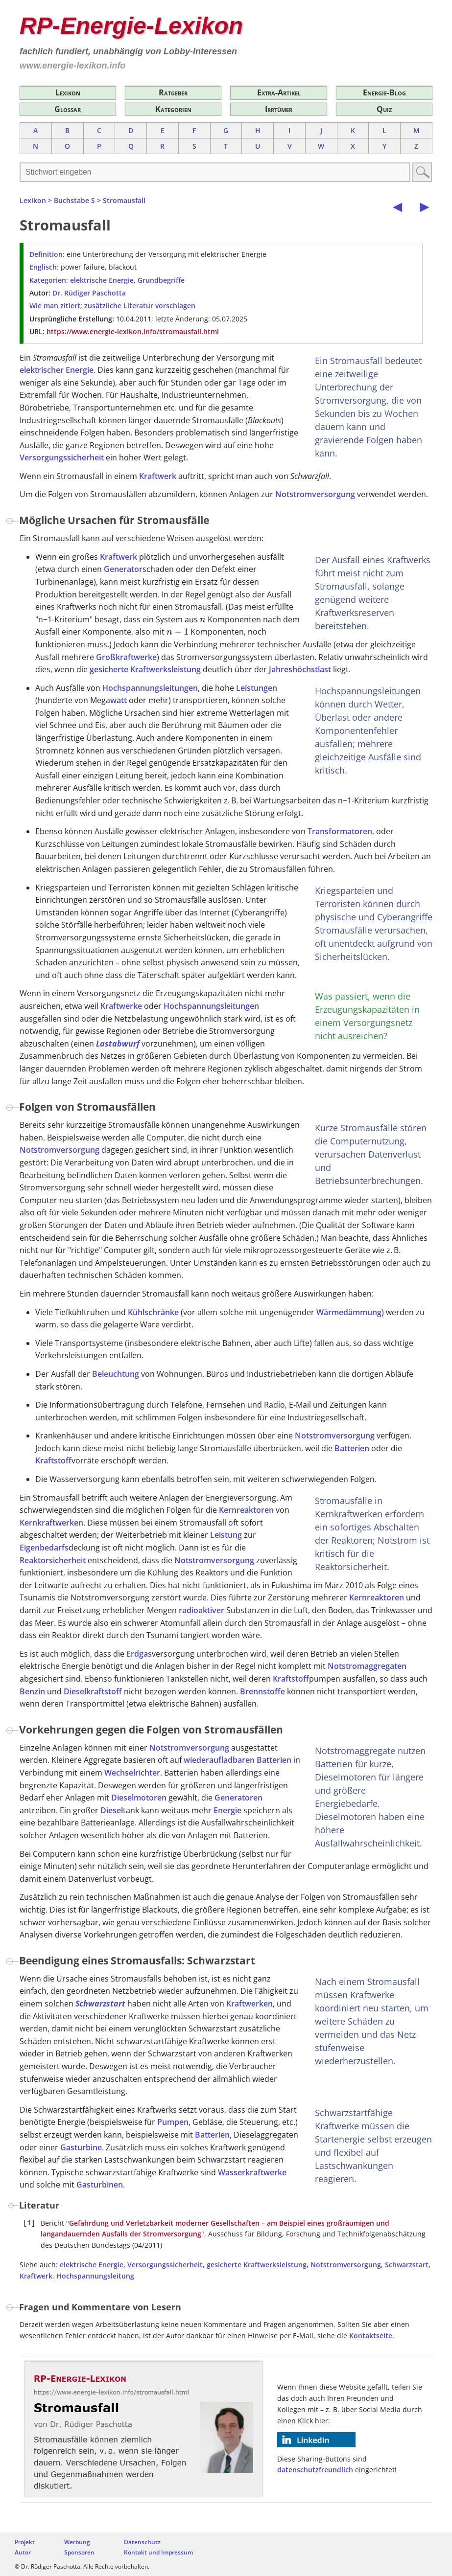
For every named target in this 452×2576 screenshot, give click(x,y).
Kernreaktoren (246, 1510)
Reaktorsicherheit (53, 1560)
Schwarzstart (100, 2003)
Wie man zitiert (54, 305)
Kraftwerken (249, 2003)
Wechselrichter (132, 1772)
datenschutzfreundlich (315, 2469)
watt (118, 700)
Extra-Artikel (279, 92)
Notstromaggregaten (367, 1666)
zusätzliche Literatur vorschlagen (139, 305)
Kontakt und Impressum (158, 2552)
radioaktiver (201, 1610)
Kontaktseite (370, 2335)
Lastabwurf (118, 1043)
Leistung (226, 1534)
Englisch (43, 267)
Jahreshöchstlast (300, 669)
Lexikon (67, 92)
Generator (123, 569)
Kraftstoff (53, 1460)
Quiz (384, 109)
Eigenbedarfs (44, 1547)
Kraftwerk (157, 476)
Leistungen (256, 688)
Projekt (25, 2542)
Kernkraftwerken (51, 1522)
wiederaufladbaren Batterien (237, 1760)
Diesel (111, 1810)
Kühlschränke (153, 1312)
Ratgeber (173, 92)
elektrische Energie (102, 280)
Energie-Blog (384, 92)
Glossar (67, 109)
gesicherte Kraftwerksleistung (145, 669)
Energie (227, 1810)
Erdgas (139, 1653)
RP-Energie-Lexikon (131, 26)
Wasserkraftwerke (252, 2172)
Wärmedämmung (348, 1312)
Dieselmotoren (139, 1797)
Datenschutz (142, 2542)
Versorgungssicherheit (62, 457)
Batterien (351, 1448)
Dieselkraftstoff (93, 1691)
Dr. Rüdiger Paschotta (89, 292)
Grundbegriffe (161, 280)
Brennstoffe (262, 1691)
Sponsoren (79, 2552)
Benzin (32, 1691)
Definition (46, 254)
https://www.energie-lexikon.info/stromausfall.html (133, 331)
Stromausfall (124, 200)
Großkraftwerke (126, 657)
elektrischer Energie (57, 370)
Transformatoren (340, 831)
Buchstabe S (74, 200)
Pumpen (173, 2122)
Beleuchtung (115, 1373)
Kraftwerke (121, 1006)
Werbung (77, 2542)
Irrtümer (278, 109)
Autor (23, 2552)
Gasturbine (81, 2147)
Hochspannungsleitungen (150, 688)
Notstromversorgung (315, 494)
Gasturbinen (99, 2184)
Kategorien (173, 109)
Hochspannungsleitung (95, 2275)
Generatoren (238, 1797)
